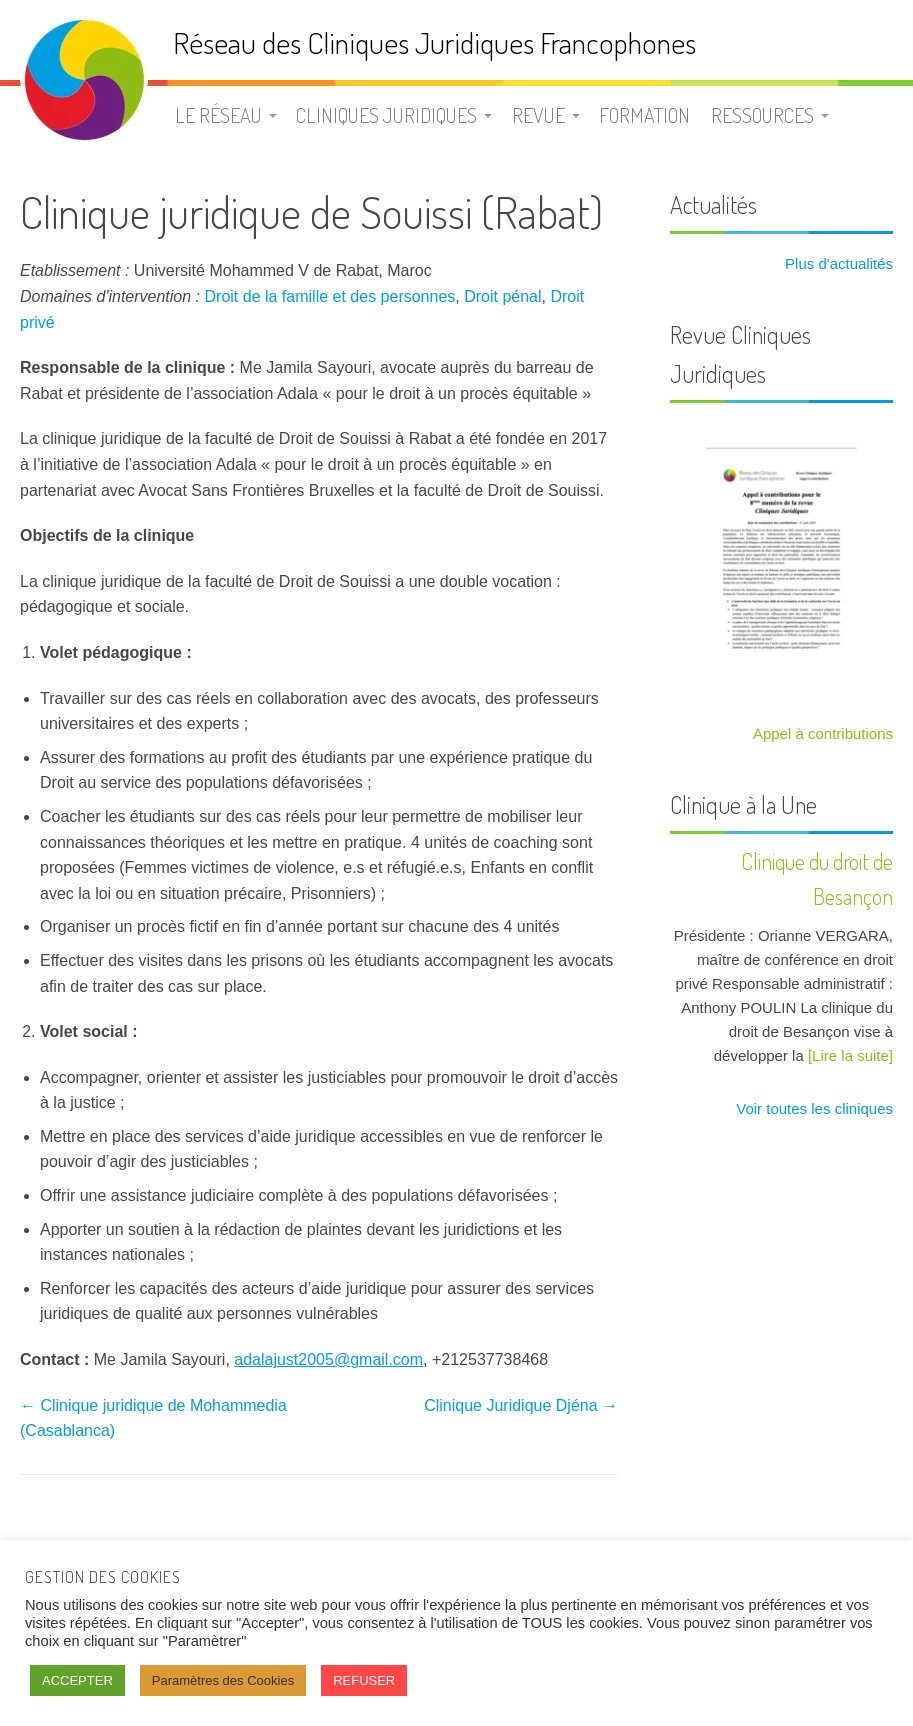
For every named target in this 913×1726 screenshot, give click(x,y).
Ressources (762, 115)
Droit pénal (502, 296)
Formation (644, 115)
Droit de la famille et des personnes (330, 296)
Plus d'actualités (837, 263)
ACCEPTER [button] (77, 1680)
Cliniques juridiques (386, 115)
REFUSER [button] (364, 1680)
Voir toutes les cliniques (812, 1108)
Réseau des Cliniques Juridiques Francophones (434, 42)
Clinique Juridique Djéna (521, 1405)
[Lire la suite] (850, 1055)
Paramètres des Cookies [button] (223, 1680)
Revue (538, 115)
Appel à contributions (823, 733)
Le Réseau (218, 115)
